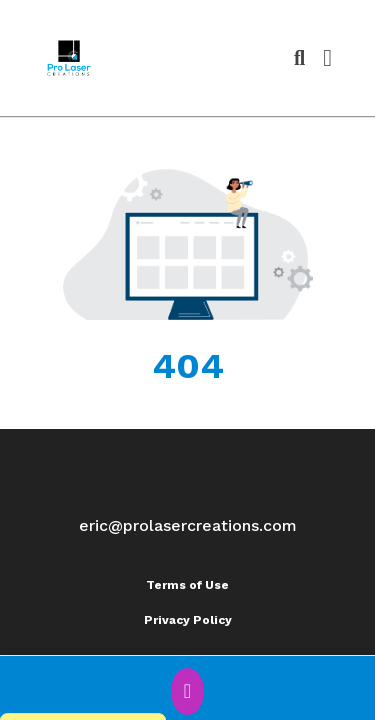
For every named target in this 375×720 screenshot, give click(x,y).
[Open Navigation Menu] (327, 58)
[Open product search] (299, 58)
